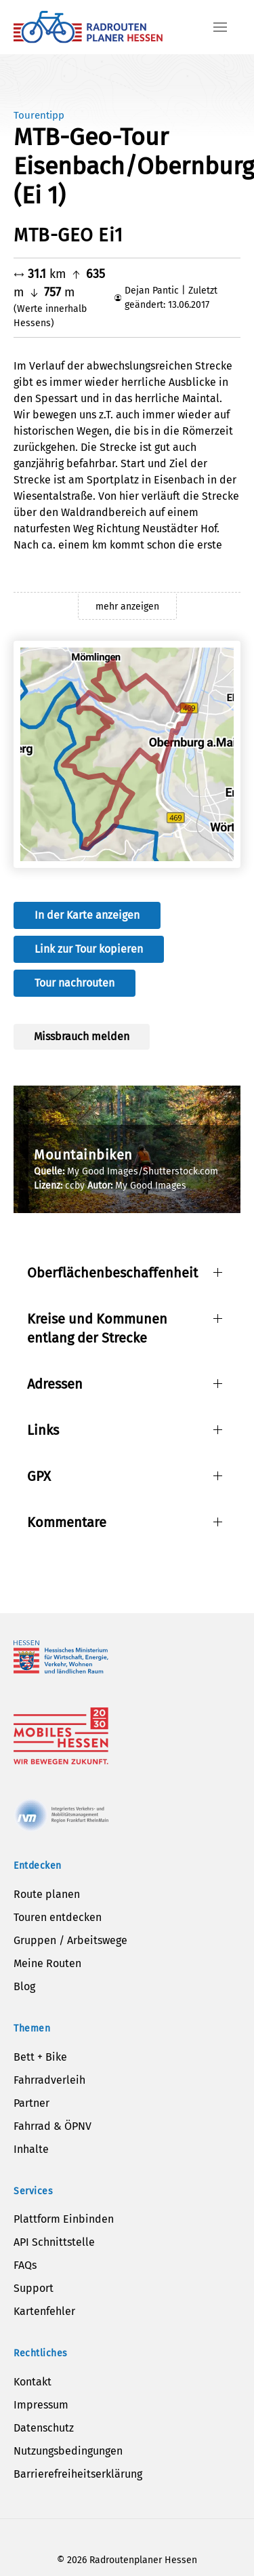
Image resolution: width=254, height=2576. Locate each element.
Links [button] (43, 1430)
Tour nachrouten (74, 982)
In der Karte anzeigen (87, 915)
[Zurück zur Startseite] (88, 27)
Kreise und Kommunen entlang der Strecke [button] (97, 1328)
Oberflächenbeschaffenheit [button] (112, 1273)
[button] (220, 27)
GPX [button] (39, 1476)
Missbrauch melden (81, 1036)
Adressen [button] (55, 1384)
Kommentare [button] (66, 1522)
